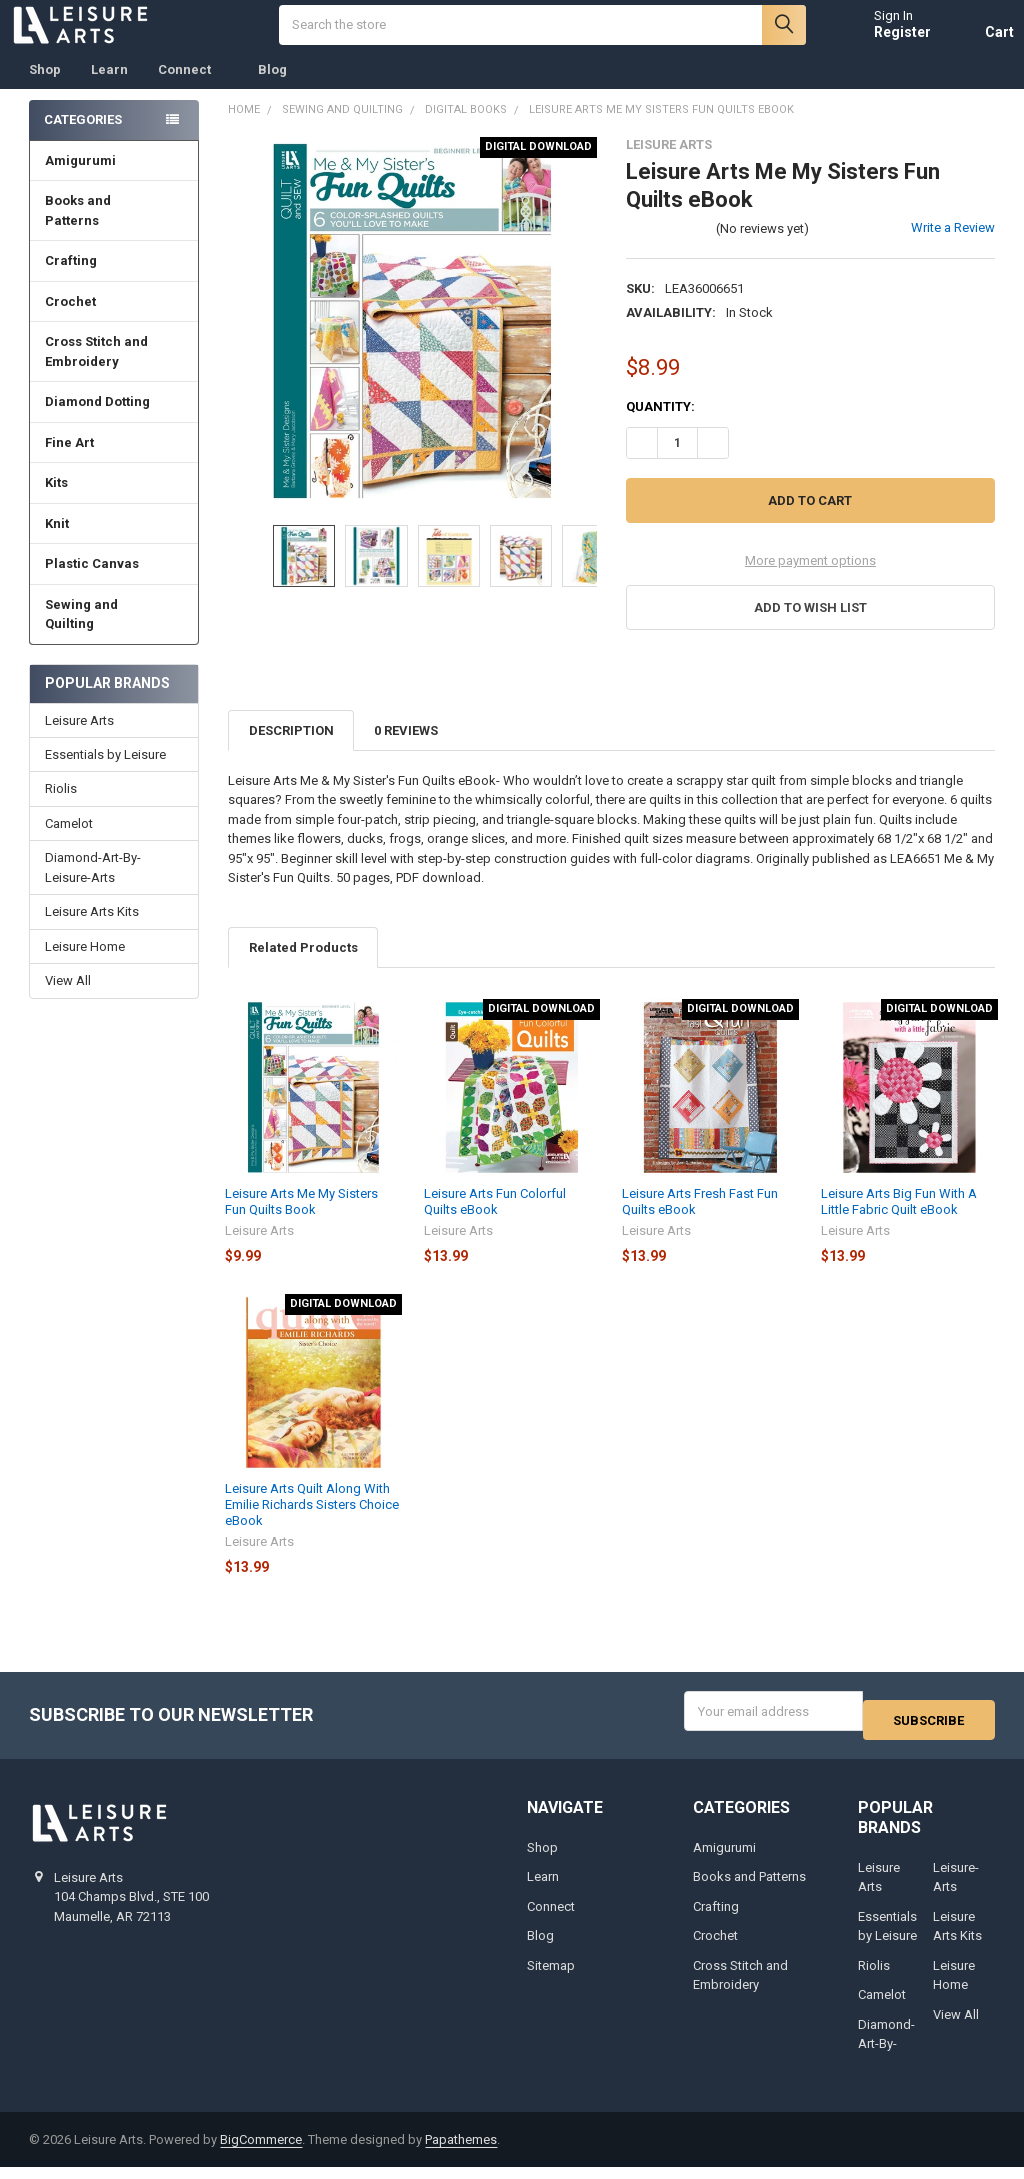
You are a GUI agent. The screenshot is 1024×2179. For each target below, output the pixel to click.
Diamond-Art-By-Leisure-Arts (93, 887)
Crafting (114, 280)
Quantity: (660, 426)
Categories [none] (83, 139)
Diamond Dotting (114, 421)
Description (291, 750)
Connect (193, 89)
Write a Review (953, 247)
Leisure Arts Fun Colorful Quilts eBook (495, 1221)
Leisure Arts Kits (92, 931)
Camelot (69, 843)
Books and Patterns (114, 230)
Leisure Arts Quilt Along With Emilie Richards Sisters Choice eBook (312, 1525)
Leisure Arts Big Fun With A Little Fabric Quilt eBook (899, 1221)
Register (883, 42)
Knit (114, 543)
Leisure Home (85, 966)
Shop (45, 89)
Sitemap (551, 1976)
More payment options (810, 580)
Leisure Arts (79, 740)
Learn (109, 89)
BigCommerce (261, 2151)
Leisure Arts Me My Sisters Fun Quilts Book (301, 1221)
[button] (810, 627)
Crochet (114, 321)
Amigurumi (80, 180)
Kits (114, 502)
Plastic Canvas (114, 583)
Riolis (61, 808)
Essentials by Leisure (105, 774)
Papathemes (461, 2151)
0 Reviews (406, 750)
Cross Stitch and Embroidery (115, 371)
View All (68, 1000)
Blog (272, 89)
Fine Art (114, 462)
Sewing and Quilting (114, 634)
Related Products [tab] (303, 967)
